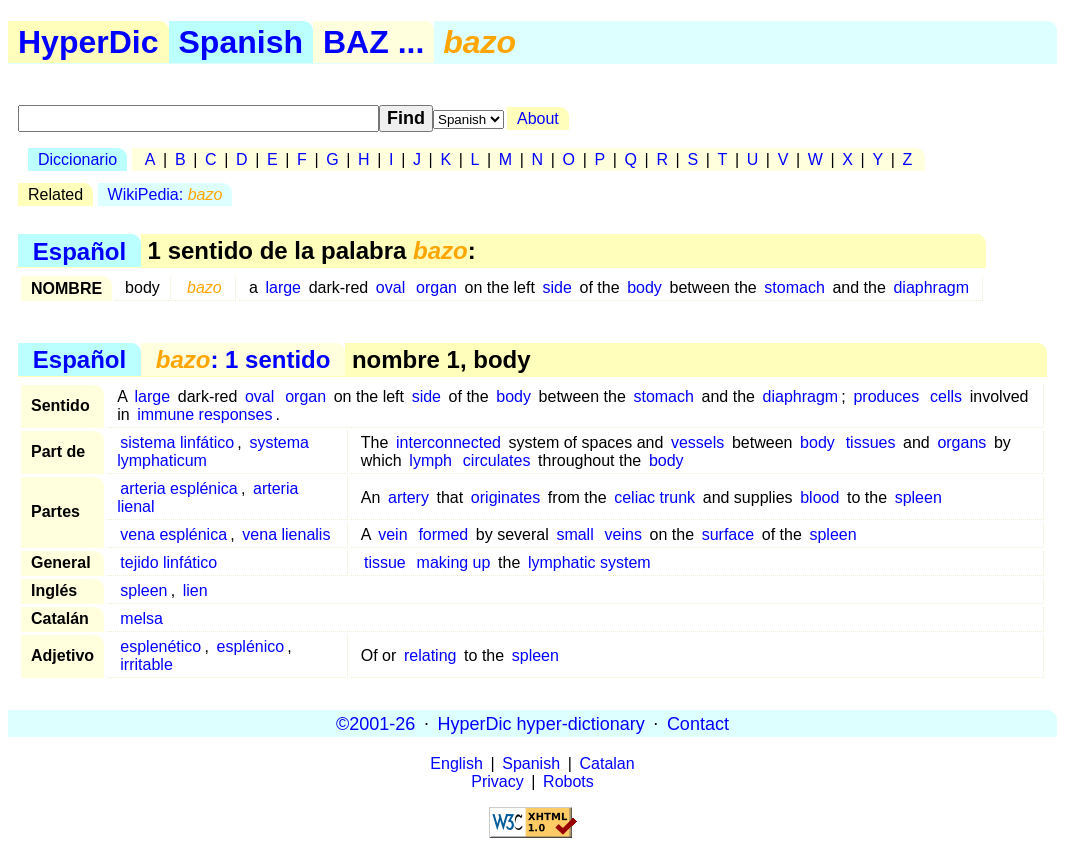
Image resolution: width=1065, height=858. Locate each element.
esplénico (251, 646)
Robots (568, 781)
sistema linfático (177, 442)
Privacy (497, 781)
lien (195, 590)
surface (728, 534)
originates (505, 497)
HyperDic (88, 42)
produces (886, 396)
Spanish (241, 42)
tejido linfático (168, 562)
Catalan (607, 763)
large (283, 287)
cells (946, 396)
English (456, 763)
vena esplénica (173, 534)
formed (443, 534)
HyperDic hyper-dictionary (541, 723)
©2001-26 (375, 723)
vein (392, 534)
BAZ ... (373, 42)
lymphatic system (589, 562)
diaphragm (931, 287)
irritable (146, 664)
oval (390, 287)
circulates (497, 460)
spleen (918, 497)
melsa (141, 618)
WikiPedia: (165, 194)
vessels (697, 442)
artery (408, 497)
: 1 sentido (243, 359)
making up (454, 562)
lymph (430, 460)
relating (430, 655)
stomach (794, 287)
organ (436, 287)
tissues (871, 442)
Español (79, 250)
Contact (698, 723)
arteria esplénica (178, 488)
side (557, 287)
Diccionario (77, 159)
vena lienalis (286, 534)
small (574, 534)
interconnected (448, 442)
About (538, 118)
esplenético (160, 646)
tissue (385, 562)
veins (623, 534)
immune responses (204, 414)
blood (819, 497)
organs (961, 442)
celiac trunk (654, 497)
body (644, 287)
